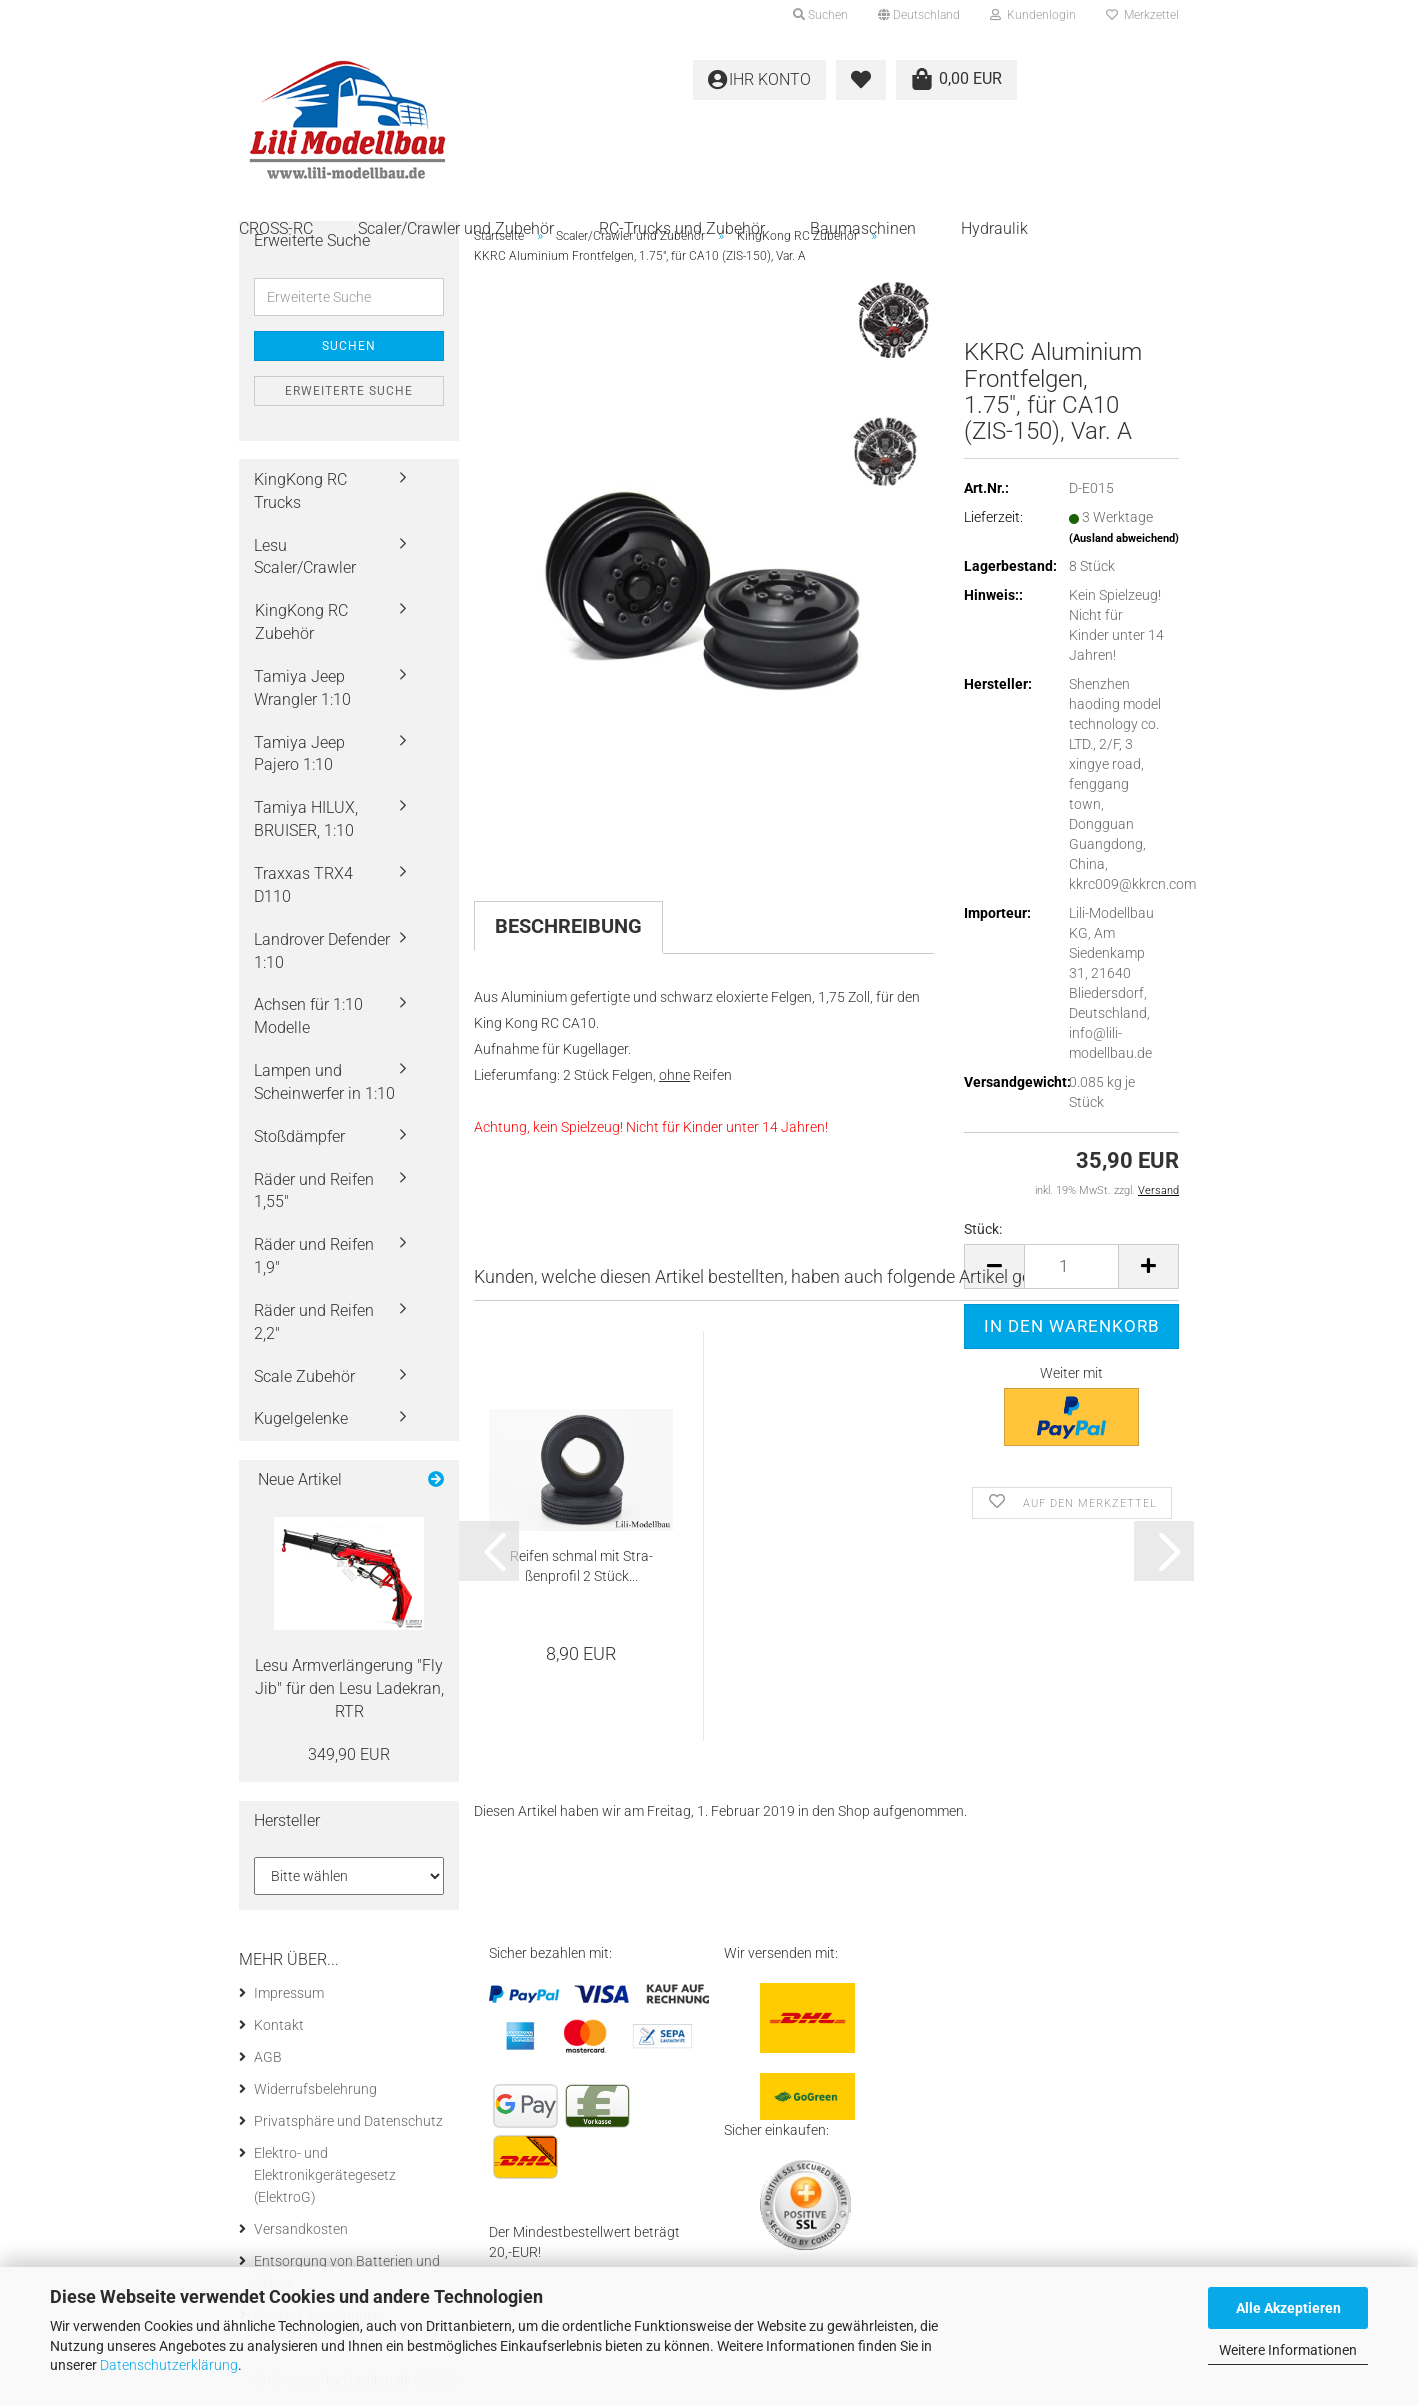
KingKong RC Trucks (300, 491)
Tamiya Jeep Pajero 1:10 (299, 754)
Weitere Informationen (1288, 2350)
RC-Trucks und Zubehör (682, 228)
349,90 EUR (349, 1754)
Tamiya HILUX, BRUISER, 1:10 (306, 819)
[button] (919, 15)
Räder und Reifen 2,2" (314, 1322)
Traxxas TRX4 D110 (303, 885)
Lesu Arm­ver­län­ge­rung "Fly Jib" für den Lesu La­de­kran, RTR (349, 1688)
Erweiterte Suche (349, 391)
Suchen (349, 346)
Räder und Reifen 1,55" (314, 1191)
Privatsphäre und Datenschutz (348, 2121)
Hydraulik (994, 228)
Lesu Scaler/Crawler (305, 557)
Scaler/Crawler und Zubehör (456, 228)
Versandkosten (301, 2229)
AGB (268, 2057)
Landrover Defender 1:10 (322, 951)
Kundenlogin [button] (1033, 15)
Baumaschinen (863, 228)
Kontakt (279, 2025)
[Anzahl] (1071, 1266)
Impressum (289, 1993)
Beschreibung (568, 926)
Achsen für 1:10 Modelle (308, 1016)
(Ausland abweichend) (1124, 538)
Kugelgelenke (301, 1418)
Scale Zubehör (304, 1376)
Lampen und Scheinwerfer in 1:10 (324, 1082)
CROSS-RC (276, 228)
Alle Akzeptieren (1288, 2308)
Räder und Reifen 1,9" (314, 1256)
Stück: (983, 1229)
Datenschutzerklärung (169, 2365)
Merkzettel (1142, 15)
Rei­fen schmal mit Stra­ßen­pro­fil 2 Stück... (581, 1566)
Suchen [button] (820, 15)
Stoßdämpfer (299, 1136)
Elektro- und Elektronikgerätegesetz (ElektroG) (325, 2175)
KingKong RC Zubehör (301, 622)
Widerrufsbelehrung (315, 2089)
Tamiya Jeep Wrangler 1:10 (302, 688)
